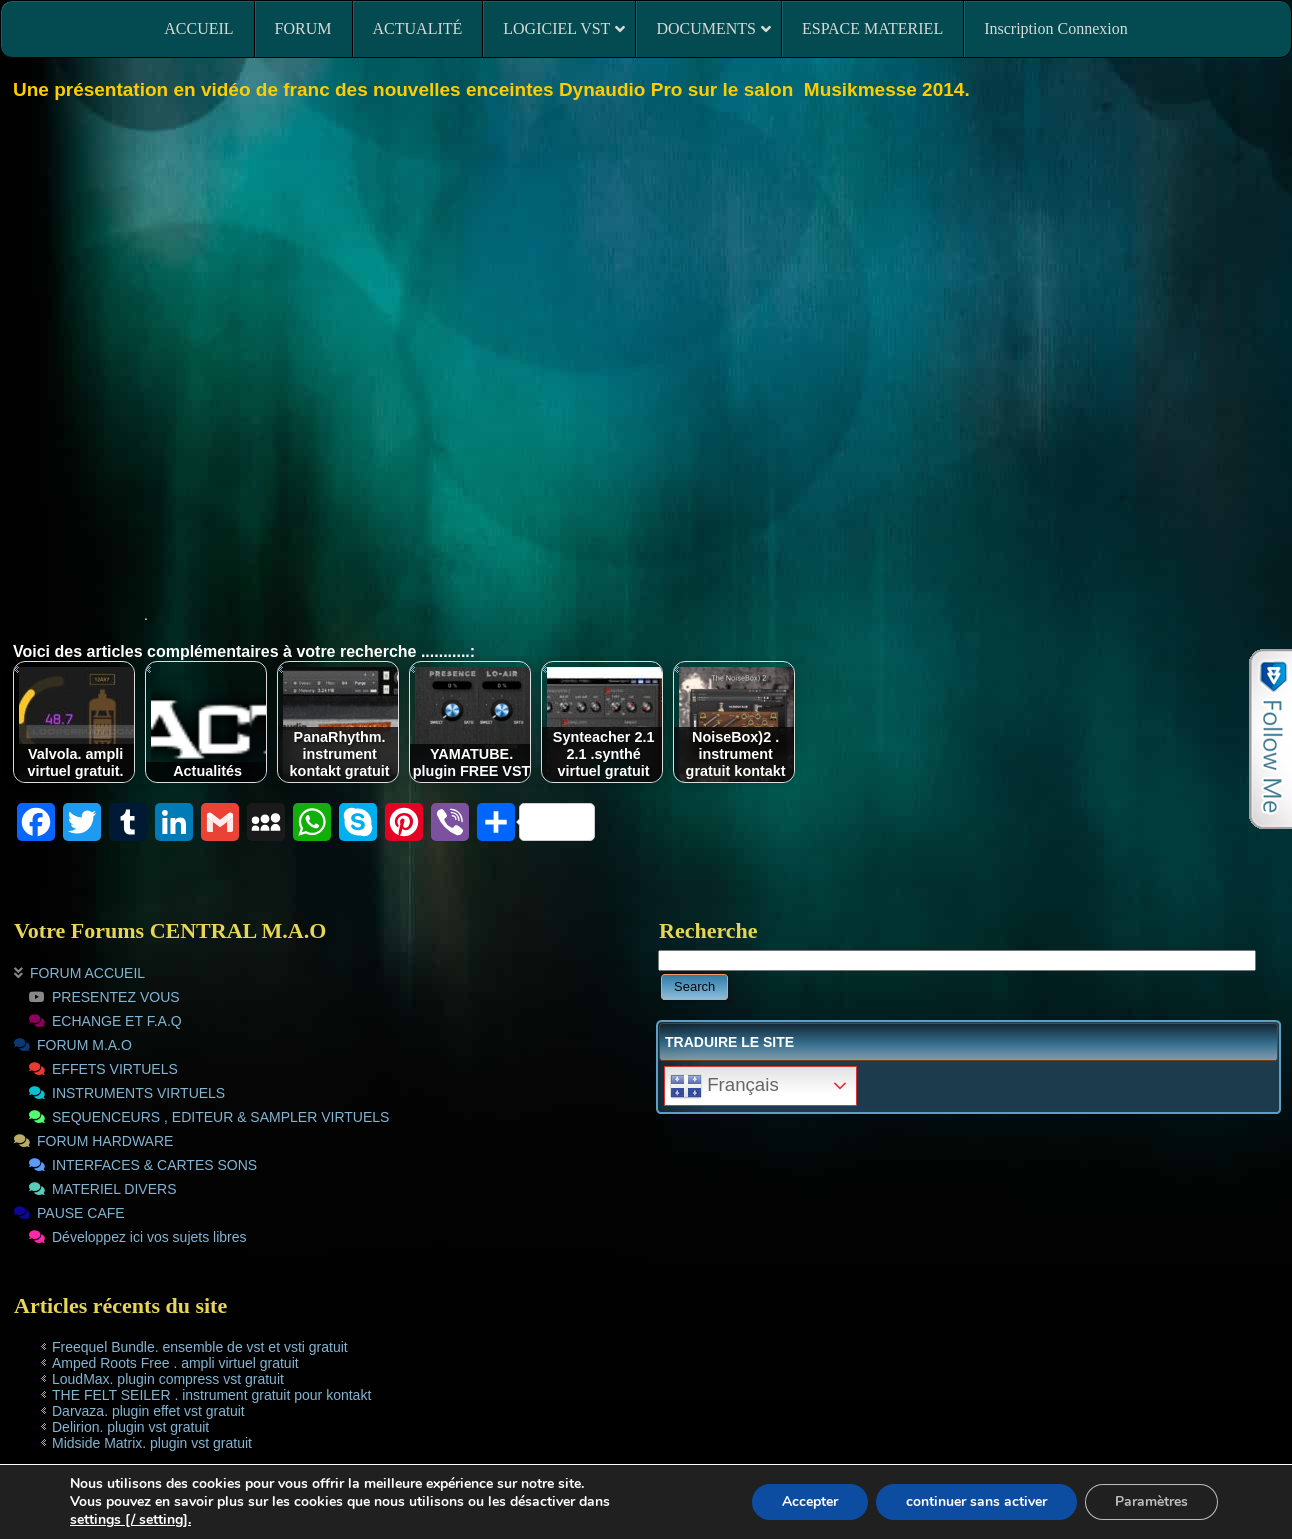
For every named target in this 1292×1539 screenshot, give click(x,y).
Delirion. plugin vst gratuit (130, 1427)
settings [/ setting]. (130, 1520)
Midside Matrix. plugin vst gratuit (152, 1443)
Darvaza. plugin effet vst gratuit (148, 1411)
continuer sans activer (976, 1501)
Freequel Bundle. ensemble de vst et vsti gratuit (200, 1347)
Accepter (810, 1501)
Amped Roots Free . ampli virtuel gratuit (175, 1363)
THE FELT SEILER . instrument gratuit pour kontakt (211, 1395)
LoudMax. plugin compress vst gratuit (168, 1379)
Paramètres (1151, 1501)
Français (724, 1086)
